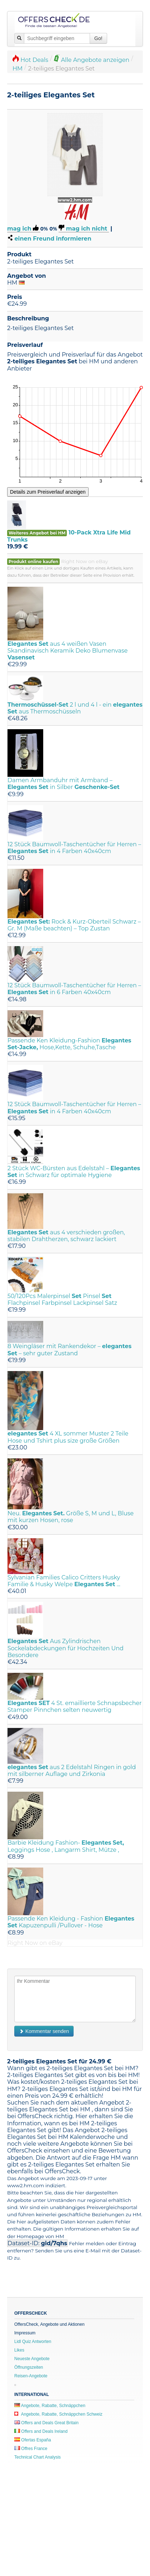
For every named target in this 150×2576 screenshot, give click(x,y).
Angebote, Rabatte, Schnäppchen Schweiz (58, 2414)
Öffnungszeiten (28, 2367)
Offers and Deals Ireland (41, 2431)
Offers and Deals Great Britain (46, 2422)
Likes (19, 2350)
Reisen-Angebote (31, 2375)
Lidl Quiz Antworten (32, 2341)
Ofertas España (32, 2439)
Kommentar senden (44, 2031)
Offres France (30, 2448)
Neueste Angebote (32, 2358)
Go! (98, 38)
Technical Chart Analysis (37, 2457)
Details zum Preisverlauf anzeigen (48, 492)
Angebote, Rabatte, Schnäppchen (49, 2405)
